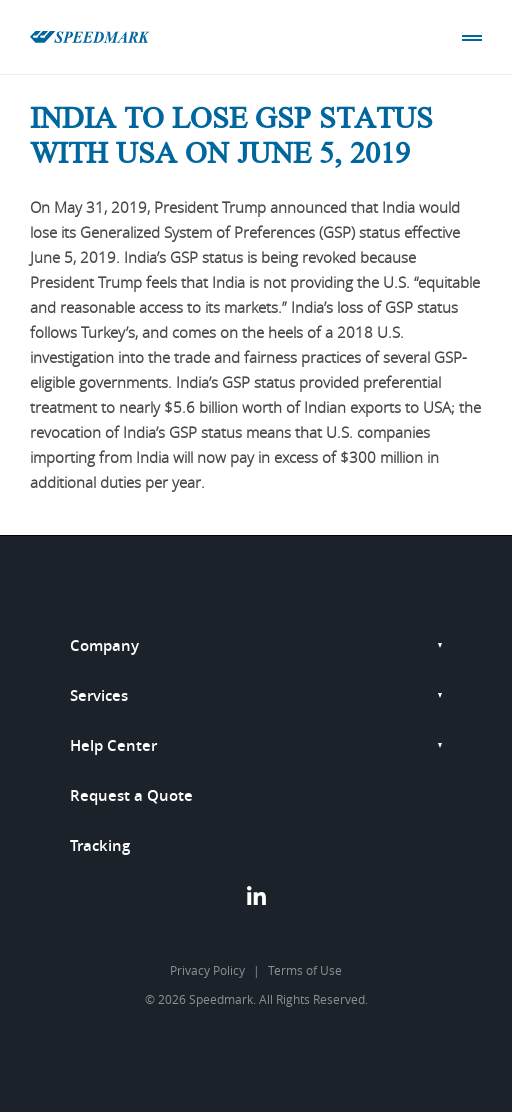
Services (99, 695)
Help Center (113, 745)
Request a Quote (131, 795)
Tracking (100, 845)
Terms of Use (305, 970)
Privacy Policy (207, 970)
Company (104, 645)
